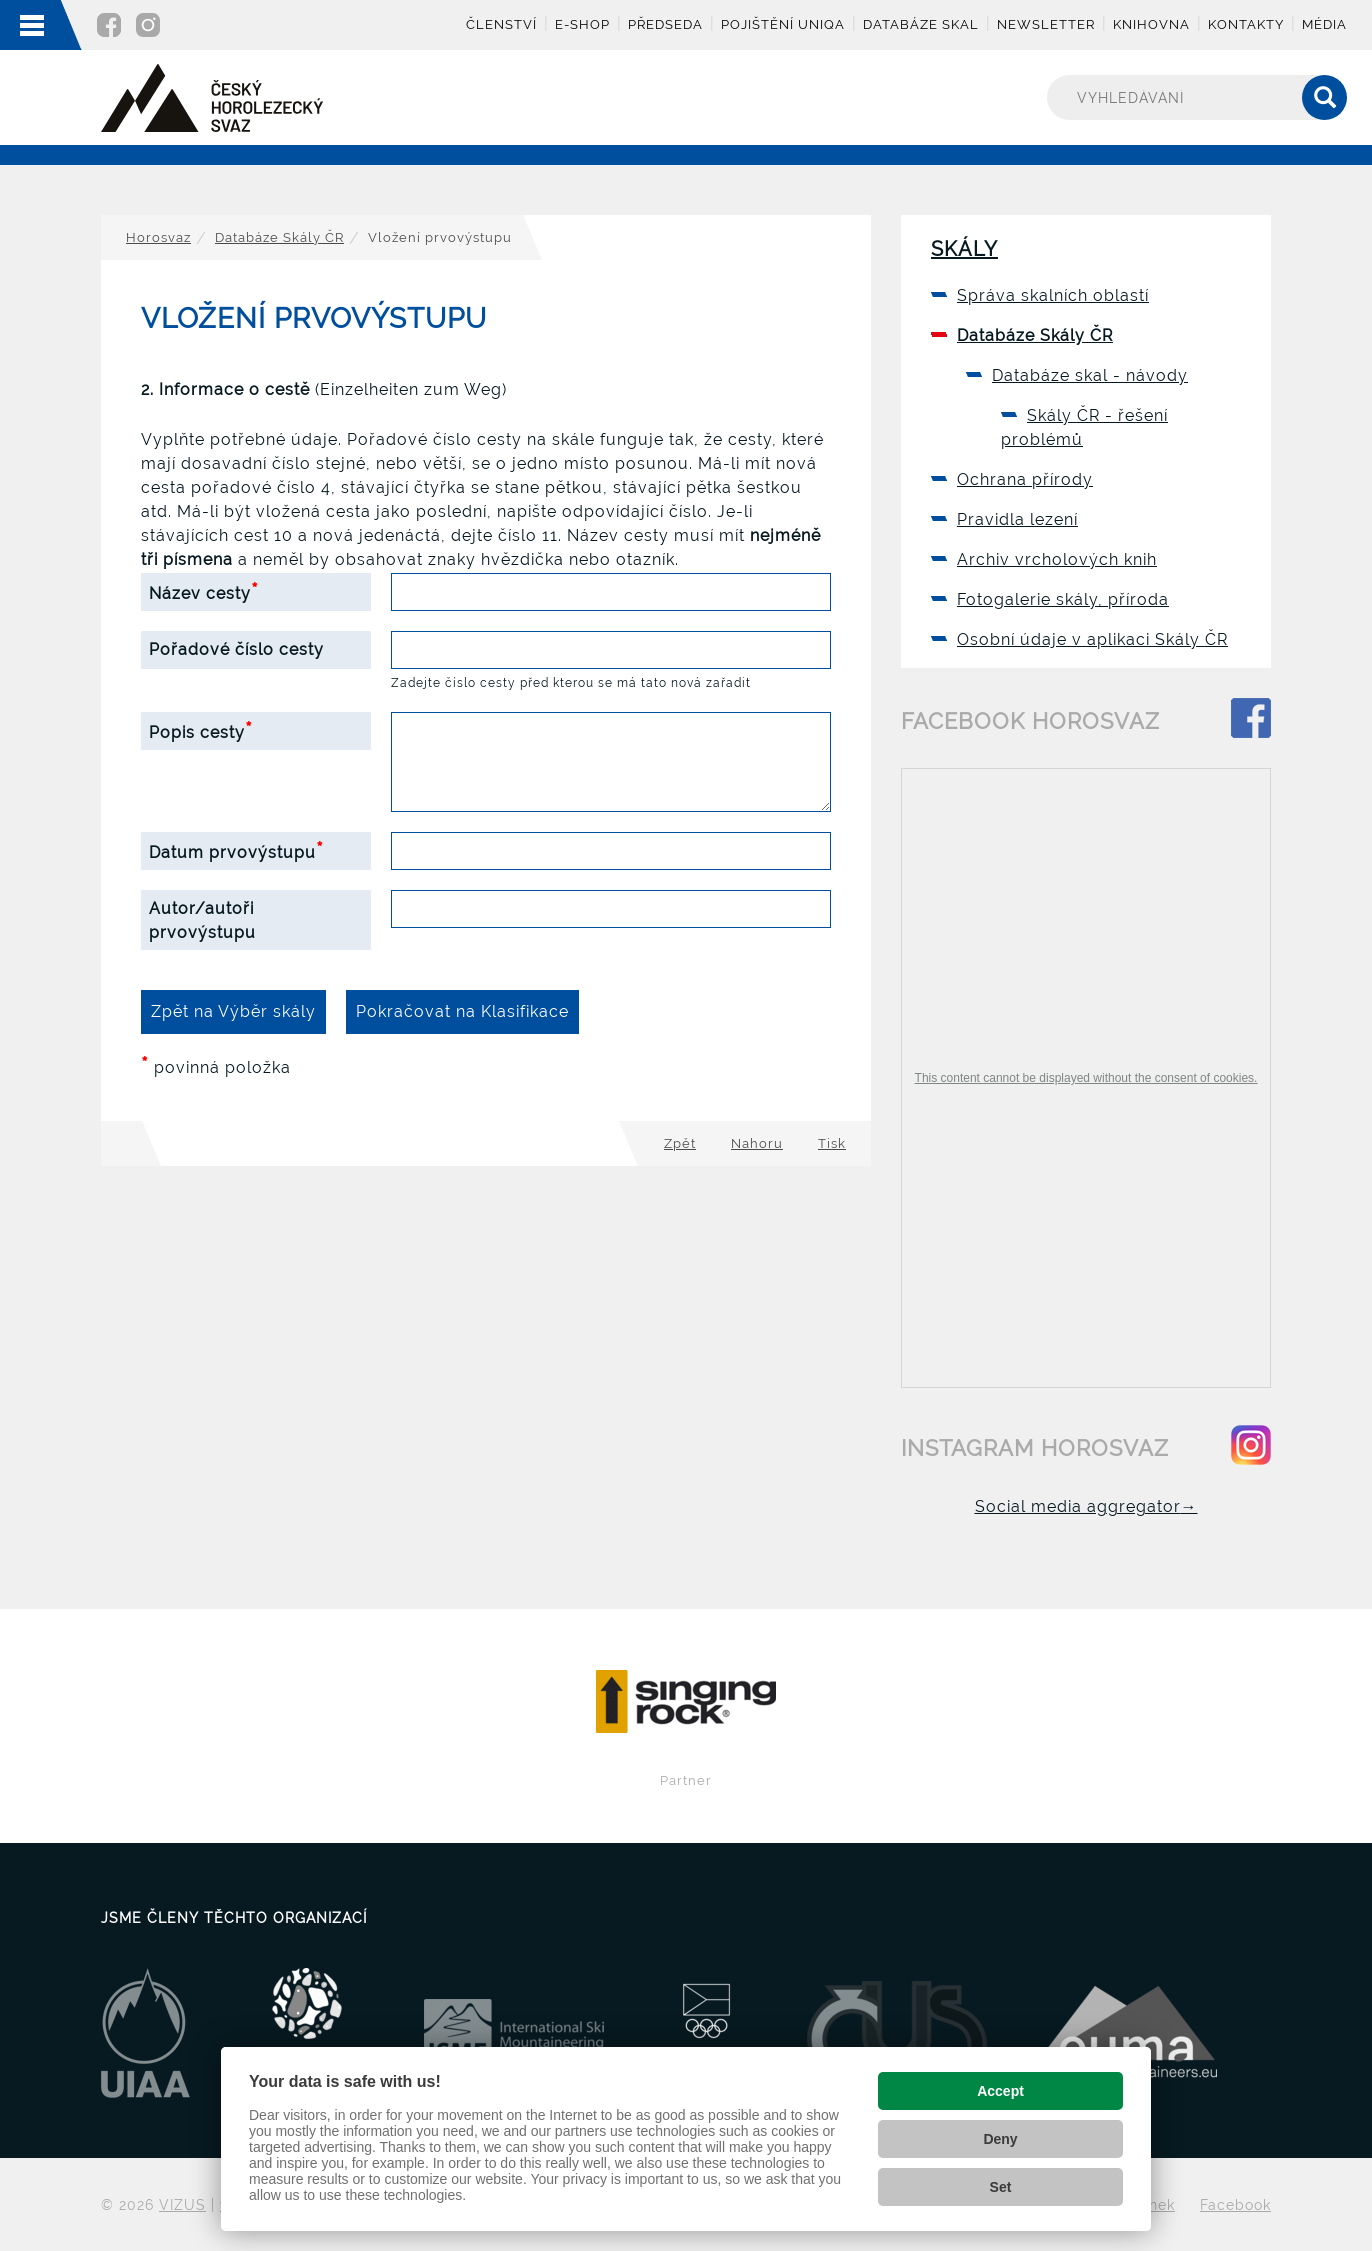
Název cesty (204, 590)
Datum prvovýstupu (236, 849)
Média (1324, 24)
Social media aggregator (1086, 1506)
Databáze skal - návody (1090, 375)
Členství (501, 24)
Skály (964, 249)
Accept (1000, 2091)
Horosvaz (158, 237)
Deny (1000, 2139)
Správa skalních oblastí (1053, 295)
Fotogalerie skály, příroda (1063, 599)
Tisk (832, 1143)
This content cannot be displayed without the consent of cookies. (1086, 1078)
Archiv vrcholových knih (1057, 559)
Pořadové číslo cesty (236, 649)
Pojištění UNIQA (783, 24)
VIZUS (182, 2204)
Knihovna (1151, 24)
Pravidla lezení (1017, 519)
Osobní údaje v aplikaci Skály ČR (1092, 639)
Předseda (665, 24)
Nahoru (757, 1143)
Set (1001, 2187)
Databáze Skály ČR (279, 237)
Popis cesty (201, 729)
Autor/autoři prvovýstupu (202, 920)
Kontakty (1246, 24)
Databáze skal (921, 24)
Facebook (1235, 2204)
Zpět (680, 1143)
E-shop (582, 24)
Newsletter (1046, 24)
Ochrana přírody (1025, 479)
